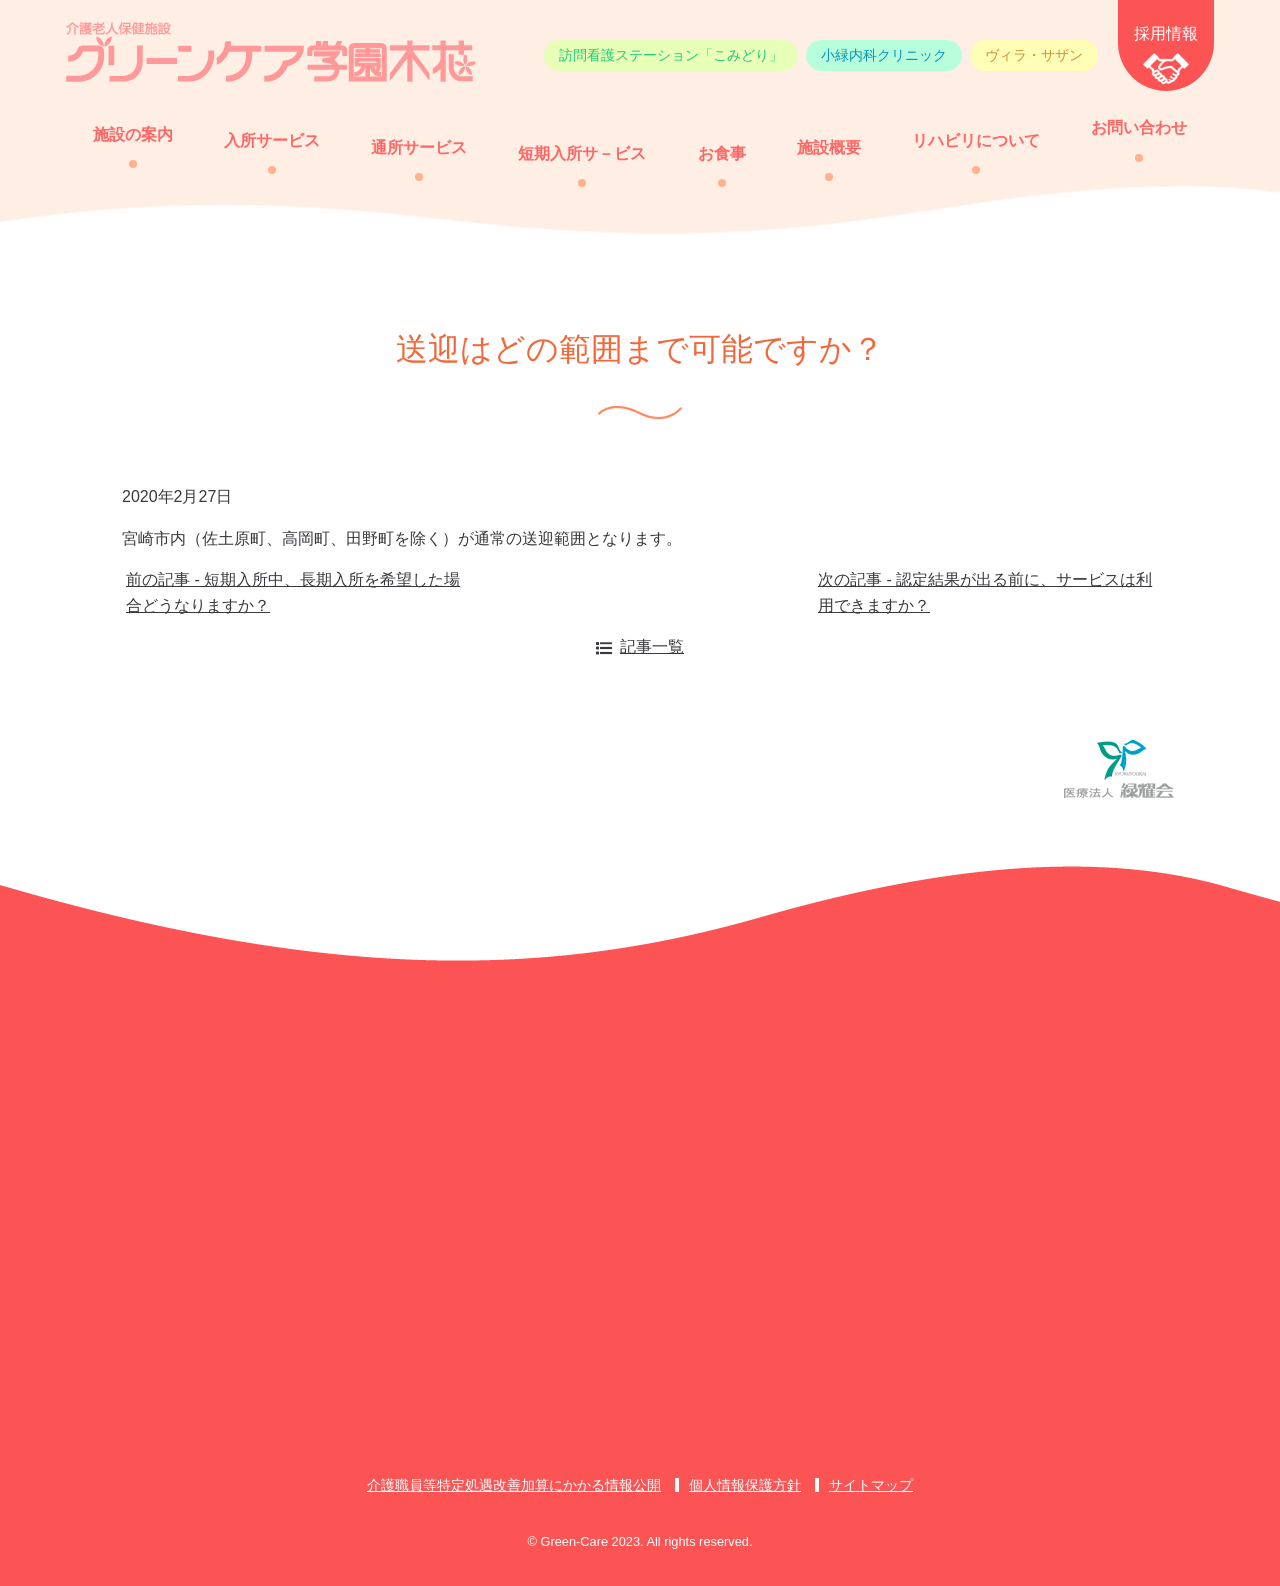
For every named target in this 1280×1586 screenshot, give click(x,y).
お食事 (722, 153)
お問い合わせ (1139, 127)
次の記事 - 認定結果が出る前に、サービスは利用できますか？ (985, 592)
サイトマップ (871, 1485)
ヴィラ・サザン (1034, 55)
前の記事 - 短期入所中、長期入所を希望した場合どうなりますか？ (293, 592)
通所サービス (419, 147)
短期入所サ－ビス (582, 153)
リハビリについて (976, 140)
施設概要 (829, 147)
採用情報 (1166, 33)
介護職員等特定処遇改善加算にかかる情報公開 (514, 1485)
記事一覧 (652, 646)
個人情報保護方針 (745, 1485)
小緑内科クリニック (884, 55)
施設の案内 (133, 134)
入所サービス (272, 140)
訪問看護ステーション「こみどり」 (671, 55)
